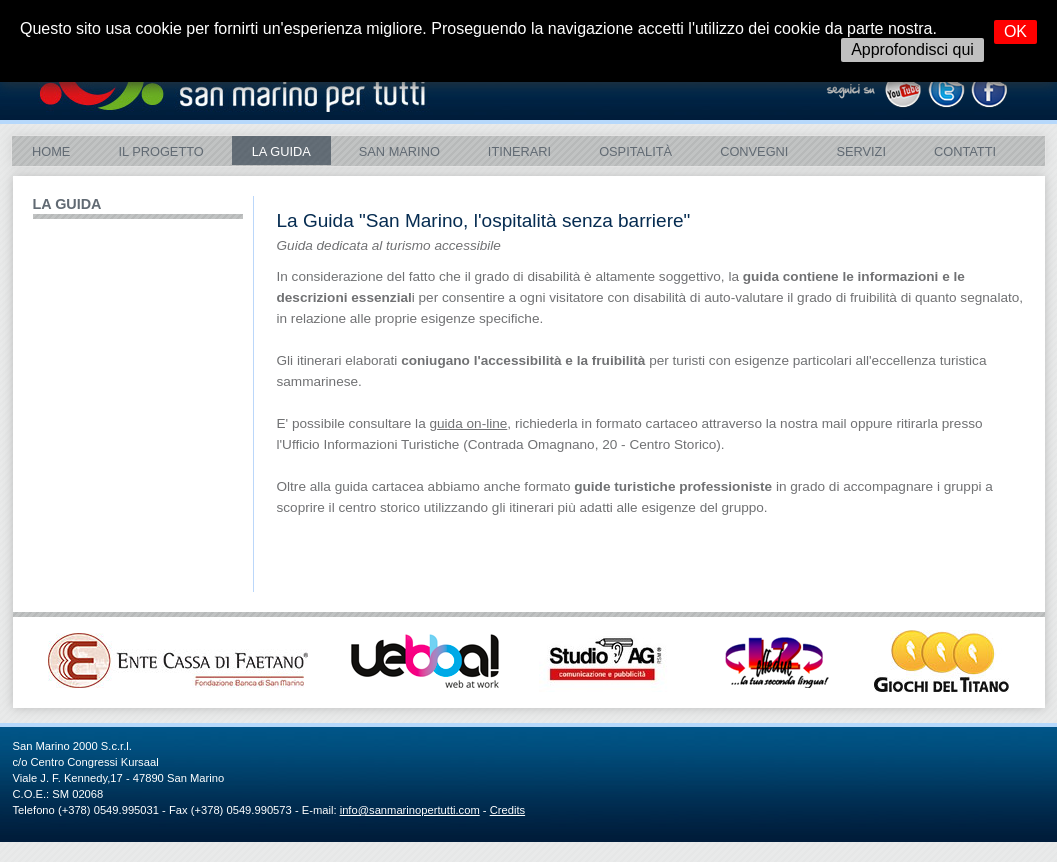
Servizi (861, 151)
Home (51, 151)
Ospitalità (635, 151)
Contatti (965, 151)
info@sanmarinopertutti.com (410, 810)
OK (1015, 31)
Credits (507, 810)
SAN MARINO (399, 151)
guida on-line (468, 423)
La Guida (281, 151)
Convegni (754, 151)
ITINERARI (519, 151)
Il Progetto (160, 151)
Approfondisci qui (912, 49)
